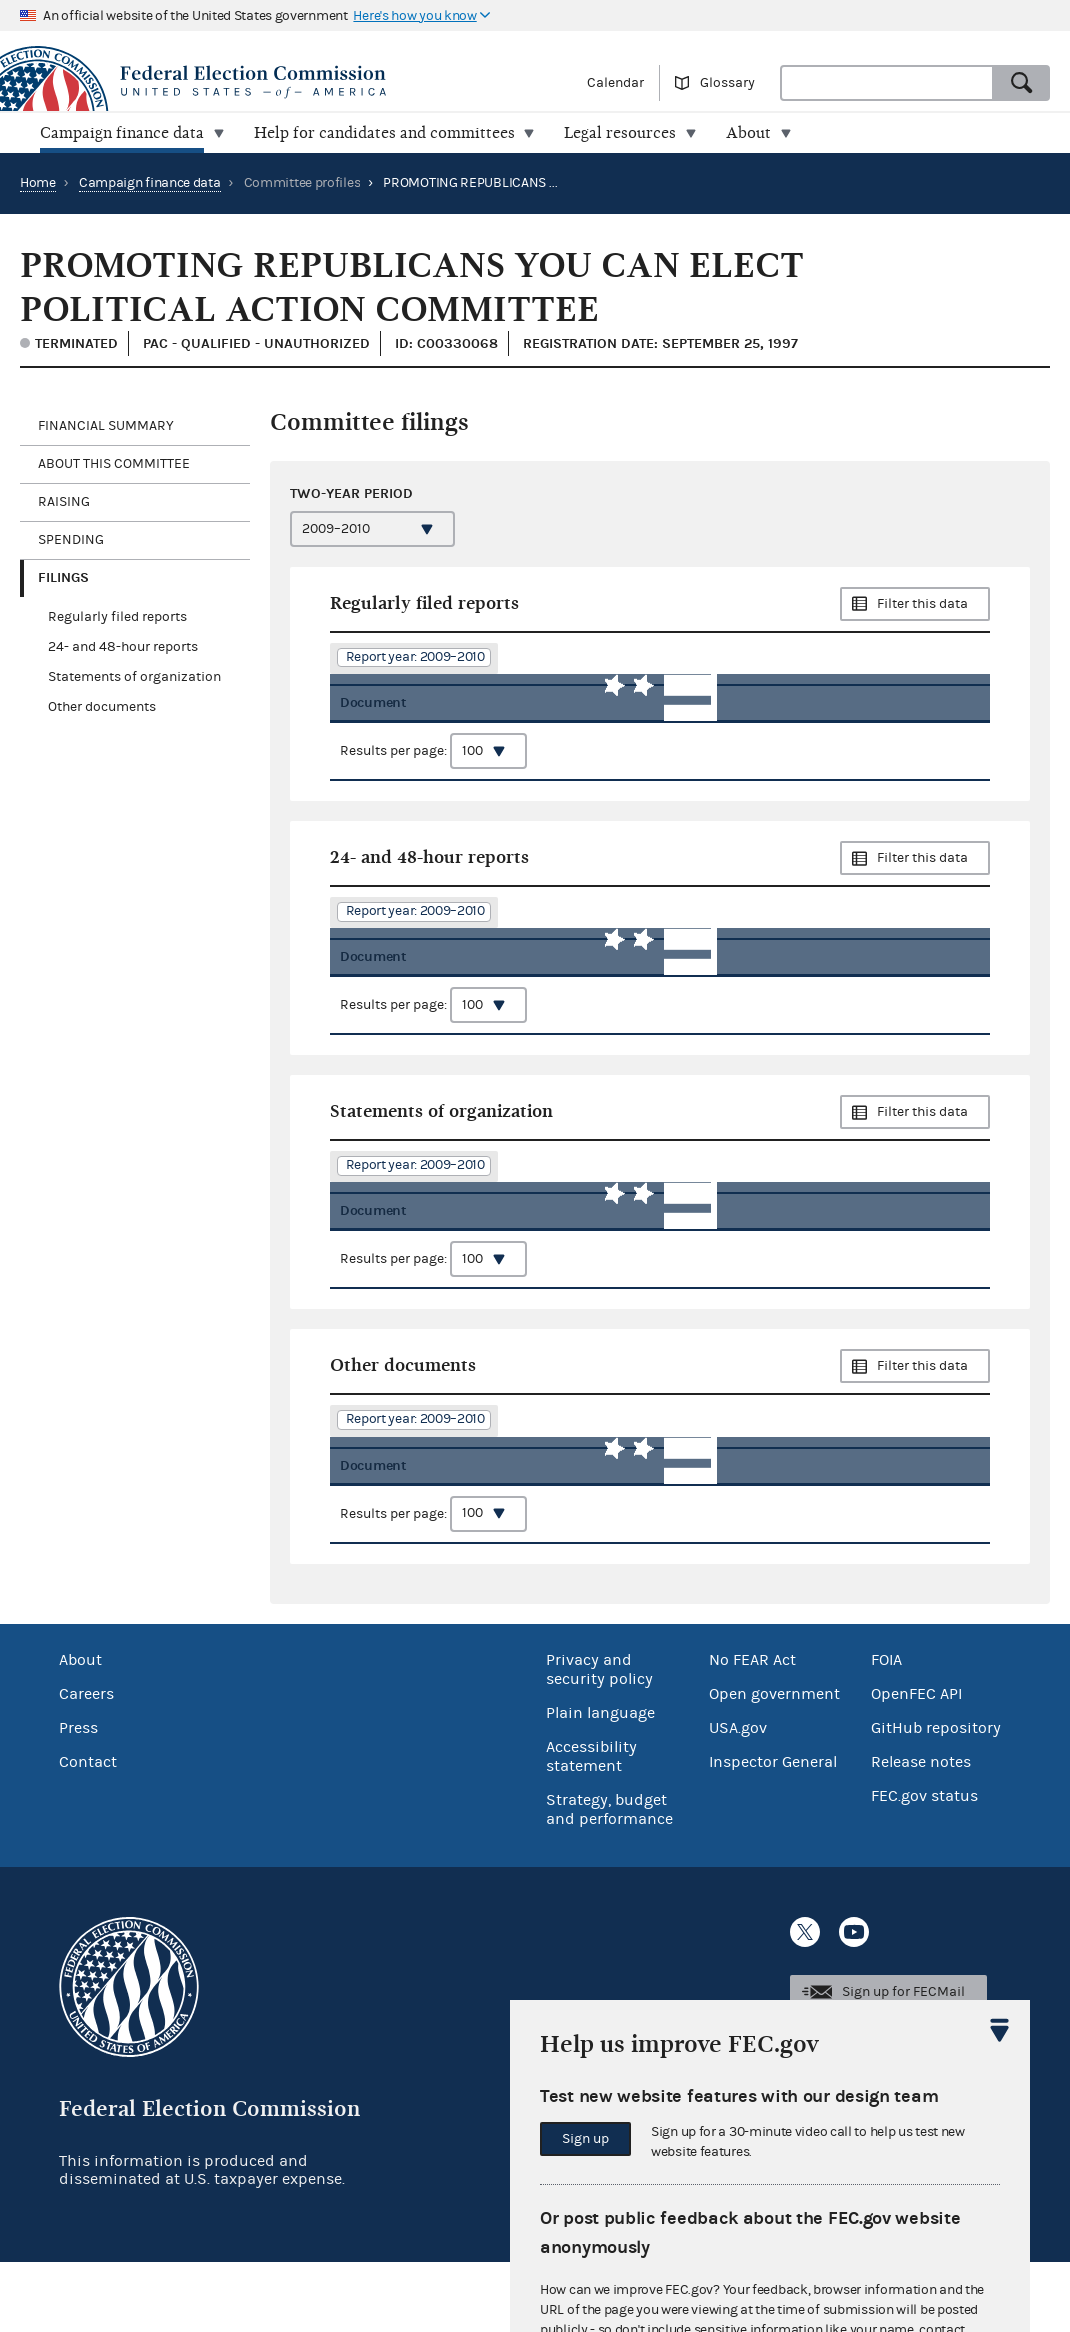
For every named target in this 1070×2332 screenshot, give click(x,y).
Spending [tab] (71, 540)
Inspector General (773, 1832)
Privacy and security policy (599, 1739)
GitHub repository (936, 1798)
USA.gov (738, 1798)
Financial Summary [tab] (106, 426)
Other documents (102, 707)
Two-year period (351, 493)
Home (38, 183)
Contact (88, 1832)
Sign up (585, 2139)
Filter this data (922, 604)
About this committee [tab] (114, 464)
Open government (774, 1764)
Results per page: (433, 779)
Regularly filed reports (117, 617)
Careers (86, 1764)
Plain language (600, 1783)
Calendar (615, 83)
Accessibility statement (591, 1826)
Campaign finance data (150, 183)
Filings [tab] (63, 577)
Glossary (727, 83)
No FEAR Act (752, 1730)
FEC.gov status (924, 1866)
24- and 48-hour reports (123, 647)
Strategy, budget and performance (609, 1879)
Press (78, 1798)
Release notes (921, 1832)
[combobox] (887, 83)
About (80, 1730)
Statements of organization (134, 677)
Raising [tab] (64, 502)
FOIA (886, 1730)
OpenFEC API (916, 1764)
